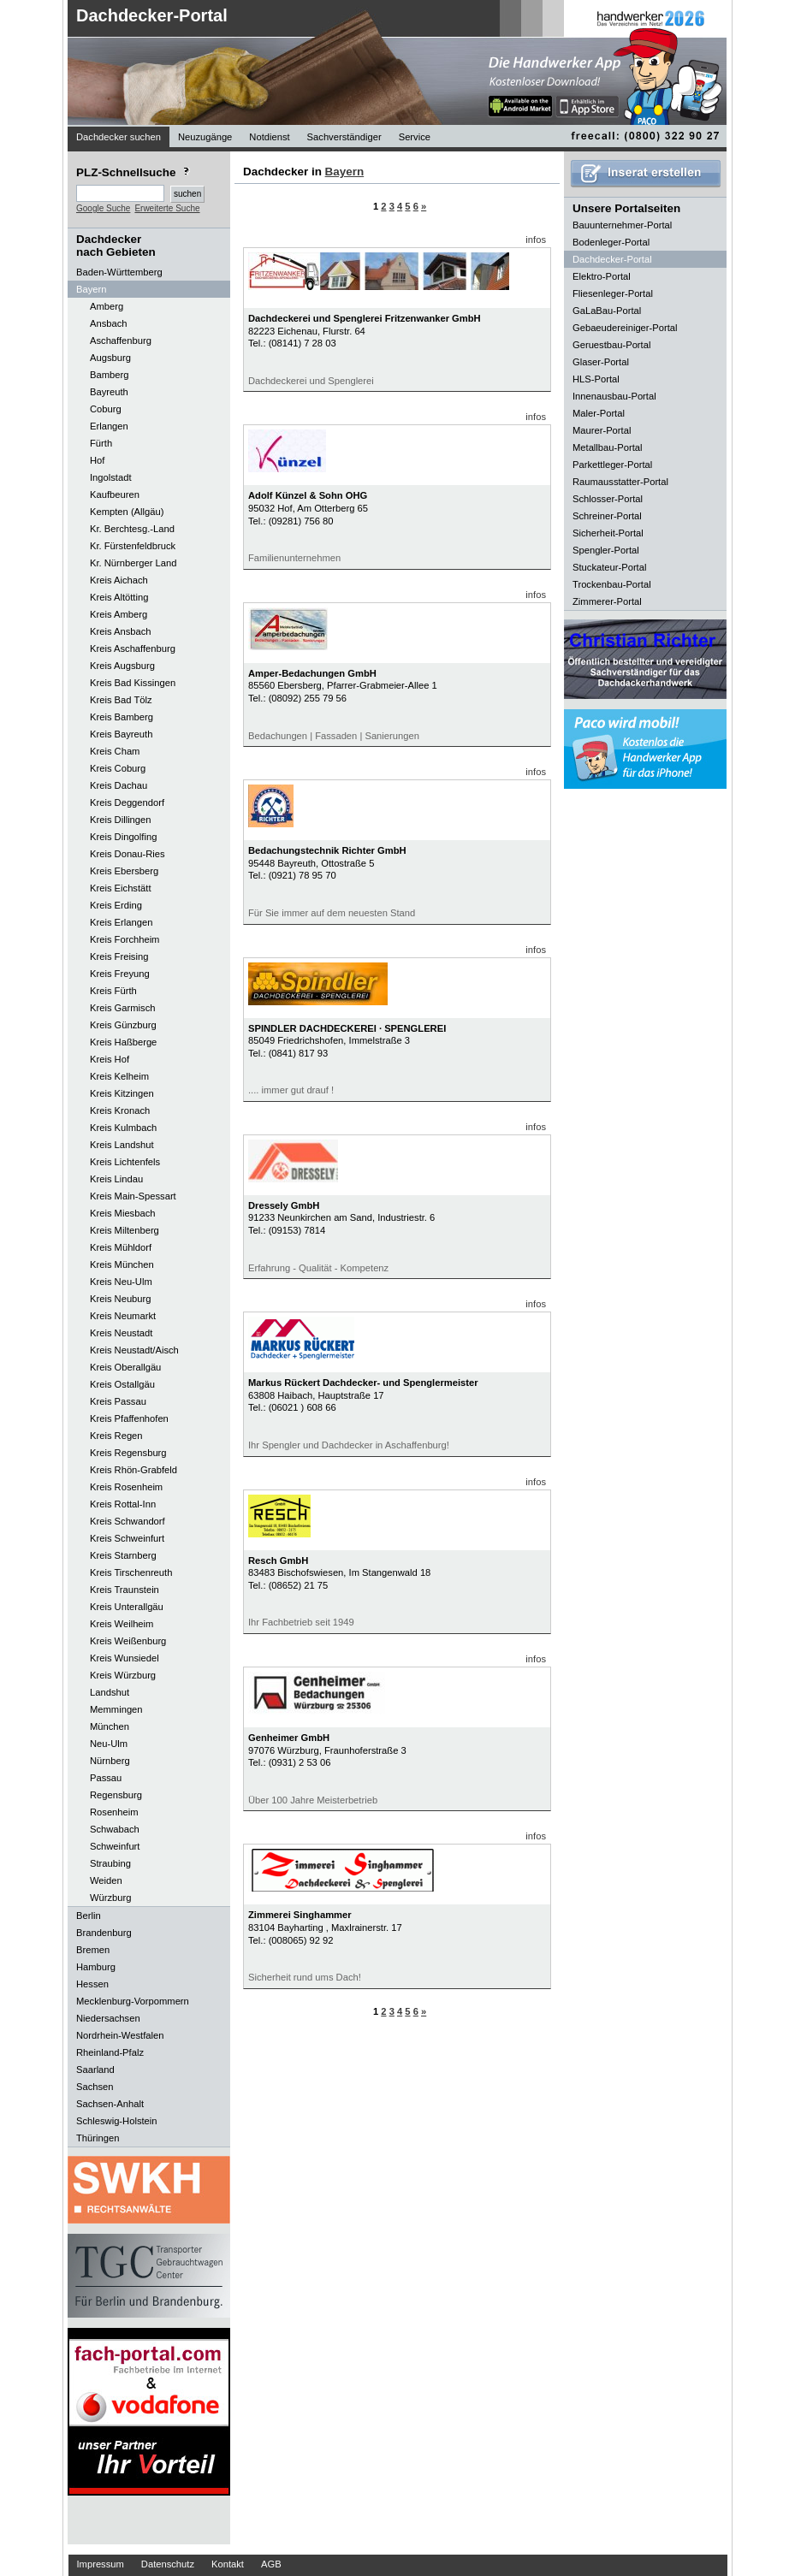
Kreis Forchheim (124, 939)
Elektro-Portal (602, 276)
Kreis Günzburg (123, 1025)
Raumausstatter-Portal (620, 482)
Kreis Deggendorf (127, 802)
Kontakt (227, 2564)
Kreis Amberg (118, 614)
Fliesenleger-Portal (613, 293)
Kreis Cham (114, 751)
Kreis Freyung (120, 973)
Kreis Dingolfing (123, 837)
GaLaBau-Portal (607, 310)
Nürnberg (110, 1761)
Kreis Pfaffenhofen (129, 1418)
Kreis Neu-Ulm (121, 1281)
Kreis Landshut (122, 1145)
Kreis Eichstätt (120, 888)
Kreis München (122, 1264)
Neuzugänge (205, 137)
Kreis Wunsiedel (124, 1658)
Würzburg (111, 1897)
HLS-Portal (596, 379)
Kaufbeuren (114, 494)
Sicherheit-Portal (608, 533)
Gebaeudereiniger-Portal (625, 328)
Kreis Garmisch (122, 1008)
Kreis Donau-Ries (127, 854)
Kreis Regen (116, 1435)
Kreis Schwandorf (127, 1521)
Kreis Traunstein (124, 1589)
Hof (97, 460)
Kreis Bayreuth (121, 734)
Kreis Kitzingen (122, 1093)
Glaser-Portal (601, 362)
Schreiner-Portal (607, 516)
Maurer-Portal (602, 430)
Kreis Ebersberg (124, 871)
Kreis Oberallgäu (125, 1367)
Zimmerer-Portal (607, 601)
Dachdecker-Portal (152, 15)
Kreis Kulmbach (123, 1127)
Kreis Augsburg (122, 665)
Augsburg (110, 357)
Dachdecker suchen (118, 137)
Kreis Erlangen (121, 922)
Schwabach (114, 1829)
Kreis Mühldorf (120, 1247)
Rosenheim (114, 1812)
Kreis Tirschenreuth (131, 1572)
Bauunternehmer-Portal (622, 225)
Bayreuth (109, 392)
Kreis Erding (116, 905)
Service (414, 137)
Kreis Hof (109, 1059)
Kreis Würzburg (123, 1675)
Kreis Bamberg (121, 717)
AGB (271, 2564)
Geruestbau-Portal (611, 345)
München (109, 1726)
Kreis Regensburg (128, 1453)
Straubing (110, 1863)
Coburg (106, 409)
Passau (106, 1778)
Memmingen (116, 1709)
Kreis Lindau (116, 1179)
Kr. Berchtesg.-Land (132, 529)
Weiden (106, 1880)
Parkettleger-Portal (612, 464)
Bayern (345, 171)
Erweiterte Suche (166, 208)
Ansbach (109, 323)
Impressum (100, 2564)
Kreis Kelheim (119, 1076)
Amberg (106, 306)
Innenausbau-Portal (614, 396)
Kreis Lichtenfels (125, 1162)
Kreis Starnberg (123, 1555)
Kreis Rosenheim (126, 1487)
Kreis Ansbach (120, 631)
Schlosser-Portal (608, 499)
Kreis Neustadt (121, 1333)
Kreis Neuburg (120, 1299)
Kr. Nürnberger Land (133, 563)
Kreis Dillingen (120, 819)
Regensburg (116, 1795)
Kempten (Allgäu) (126, 511)
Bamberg (109, 375)
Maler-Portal (599, 413)
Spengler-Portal (606, 550)
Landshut (109, 1692)
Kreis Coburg (117, 768)
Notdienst (269, 137)
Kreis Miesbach (122, 1213)
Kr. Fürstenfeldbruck (132, 546)
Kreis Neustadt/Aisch (134, 1350)
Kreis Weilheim (121, 1624)
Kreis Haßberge (123, 1042)
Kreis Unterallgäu (126, 1607)
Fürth (101, 443)
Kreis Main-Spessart (133, 1196)
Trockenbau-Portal (612, 584)
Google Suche (103, 208)
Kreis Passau (118, 1401)
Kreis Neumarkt (123, 1316)
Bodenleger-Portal (611, 242)
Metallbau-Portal (607, 447)
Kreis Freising (119, 956)
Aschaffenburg (120, 340)
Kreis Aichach (119, 580)
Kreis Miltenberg (124, 1230)
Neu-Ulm (109, 1743)
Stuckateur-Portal (609, 567)
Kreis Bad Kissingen (132, 683)
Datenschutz (167, 2564)
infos (535, 239)
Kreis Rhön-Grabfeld (133, 1470)
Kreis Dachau (118, 785)
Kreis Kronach (120, 1110)
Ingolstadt (111, 477)
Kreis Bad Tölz (121, 700)
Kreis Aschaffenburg (132, 648)
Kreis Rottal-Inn (123, 1504)
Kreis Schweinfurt (127, 1538)
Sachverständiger (344, 137)
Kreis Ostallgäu (122, 1384)
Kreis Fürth (113, 991)
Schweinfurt (114, 1846)
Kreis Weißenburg (128, 1641)
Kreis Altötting (119, 597)
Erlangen (109, 426)
